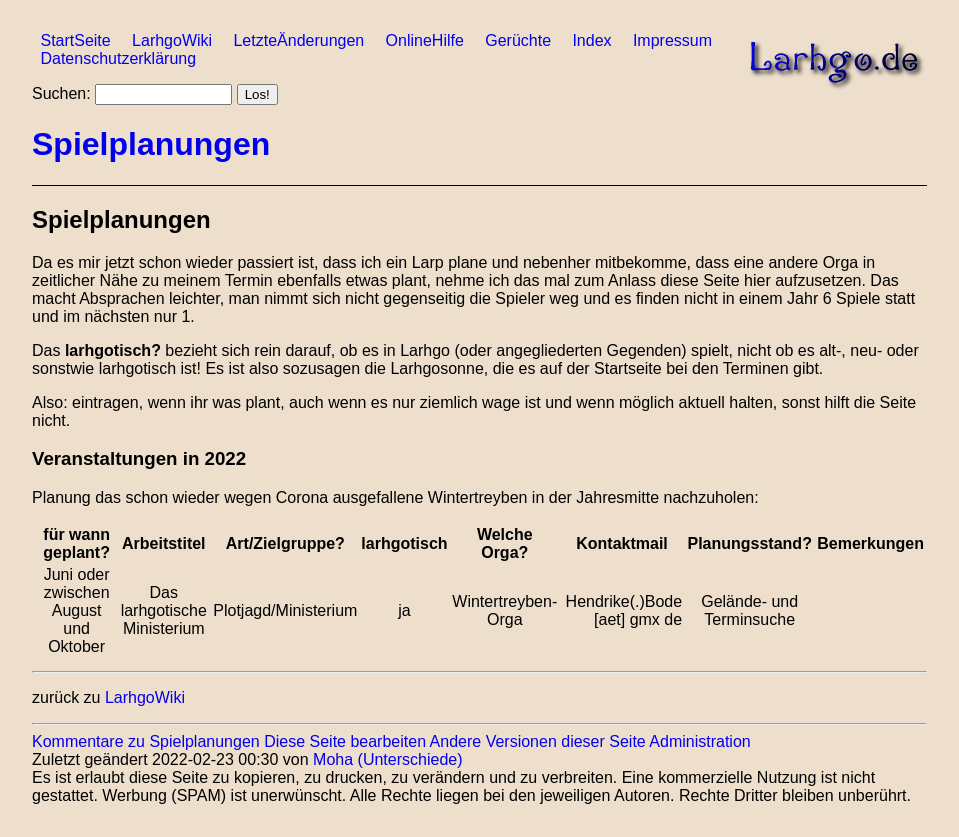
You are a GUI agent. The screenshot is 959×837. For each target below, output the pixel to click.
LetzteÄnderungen (298, 40)
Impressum (672, 40)
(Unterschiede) (410, 759)
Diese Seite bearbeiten (345, 741)
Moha (333, 759)
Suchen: (61, 93)
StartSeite (75, 40)
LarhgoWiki (172, 40)
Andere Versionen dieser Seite (538, 741)
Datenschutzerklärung (118, 58)
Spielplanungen (151, 144)
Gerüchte (518, 40)
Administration (699, 741)
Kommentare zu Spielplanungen (146, 741)
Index (591, 40)
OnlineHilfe (425, 40)
